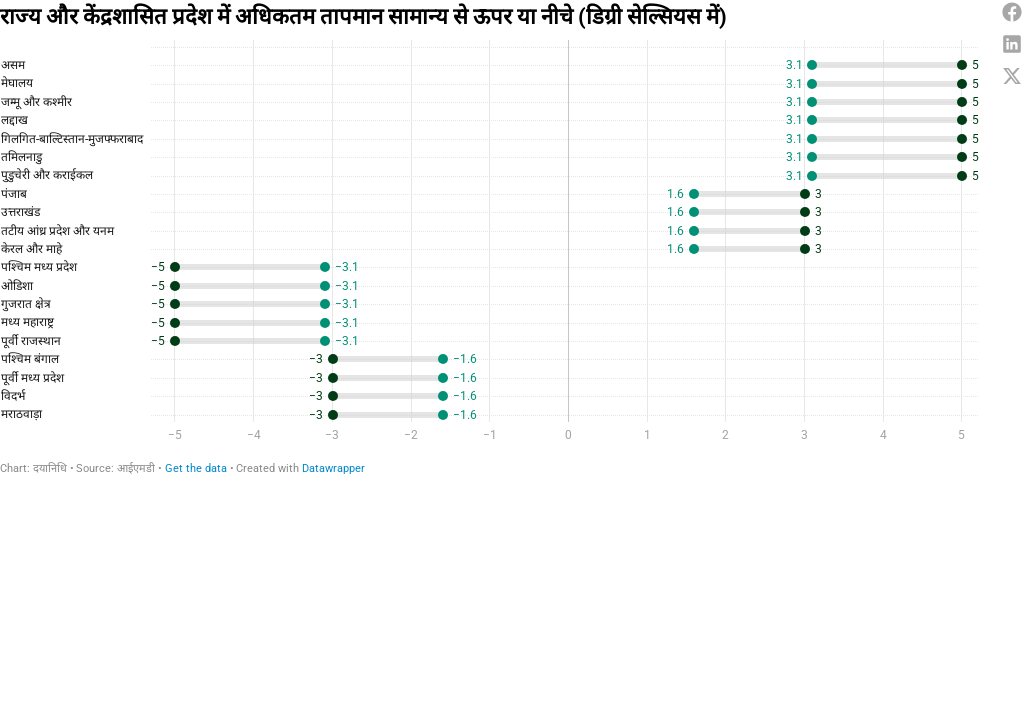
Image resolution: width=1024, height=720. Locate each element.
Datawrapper (333, 468)
